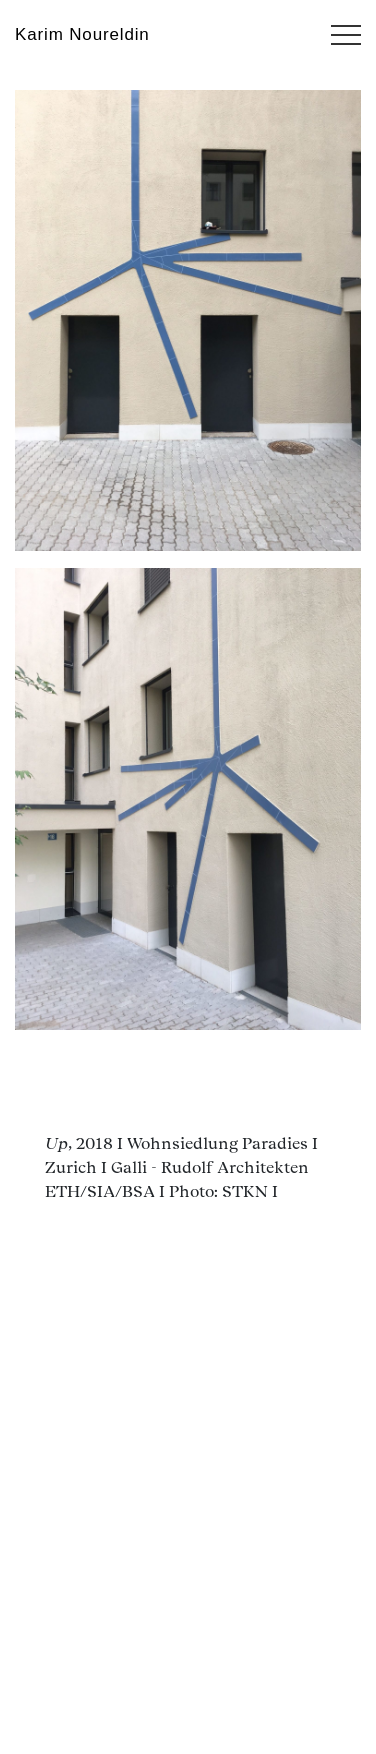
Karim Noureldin (82, 34)
